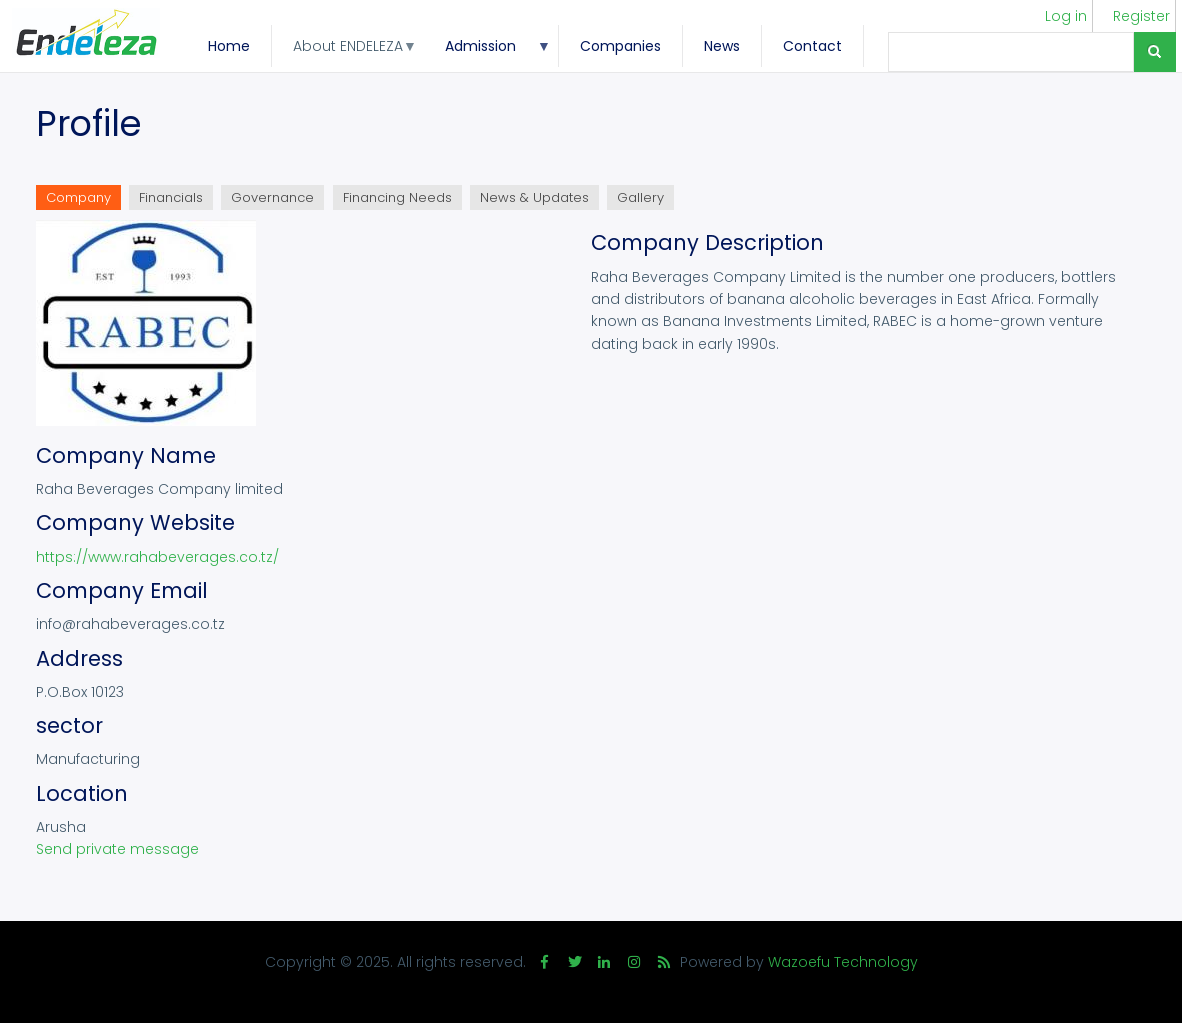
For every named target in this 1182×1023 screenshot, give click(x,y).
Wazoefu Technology (843, 962)
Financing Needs (397, 197)
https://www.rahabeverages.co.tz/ (157, 557)
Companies (620, 46)
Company (83, 199)
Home (229, 46)
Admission (487, 51)
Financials (171, 197)
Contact (812, 46)
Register (1141, 16)
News (722, 46)
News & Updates (534, 197)
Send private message (117, 849)
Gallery (640, 197)
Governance (272, 197)
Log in (1066, 16)
